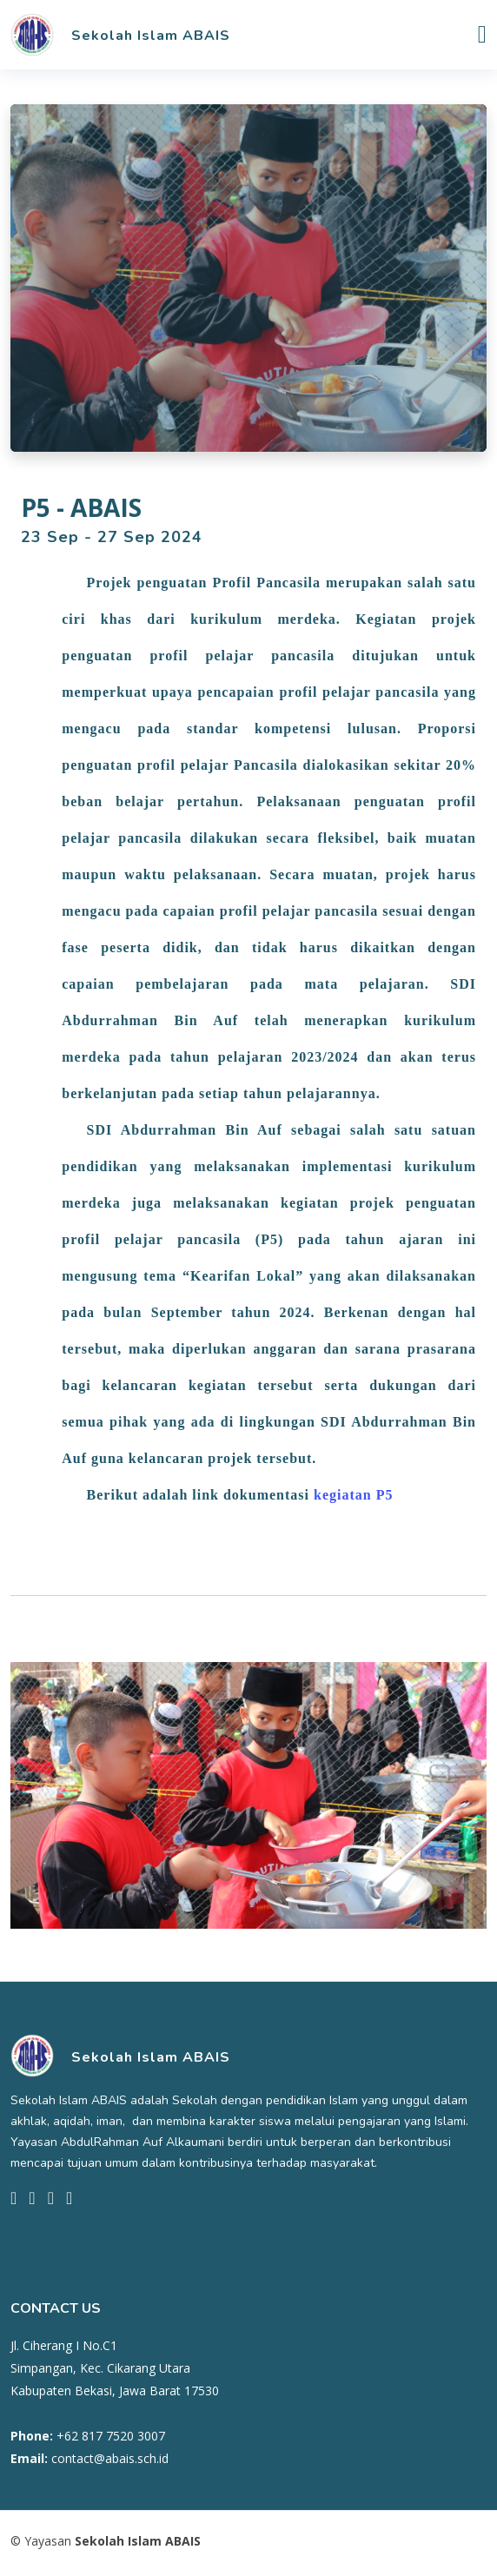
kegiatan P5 (353, 1494)
